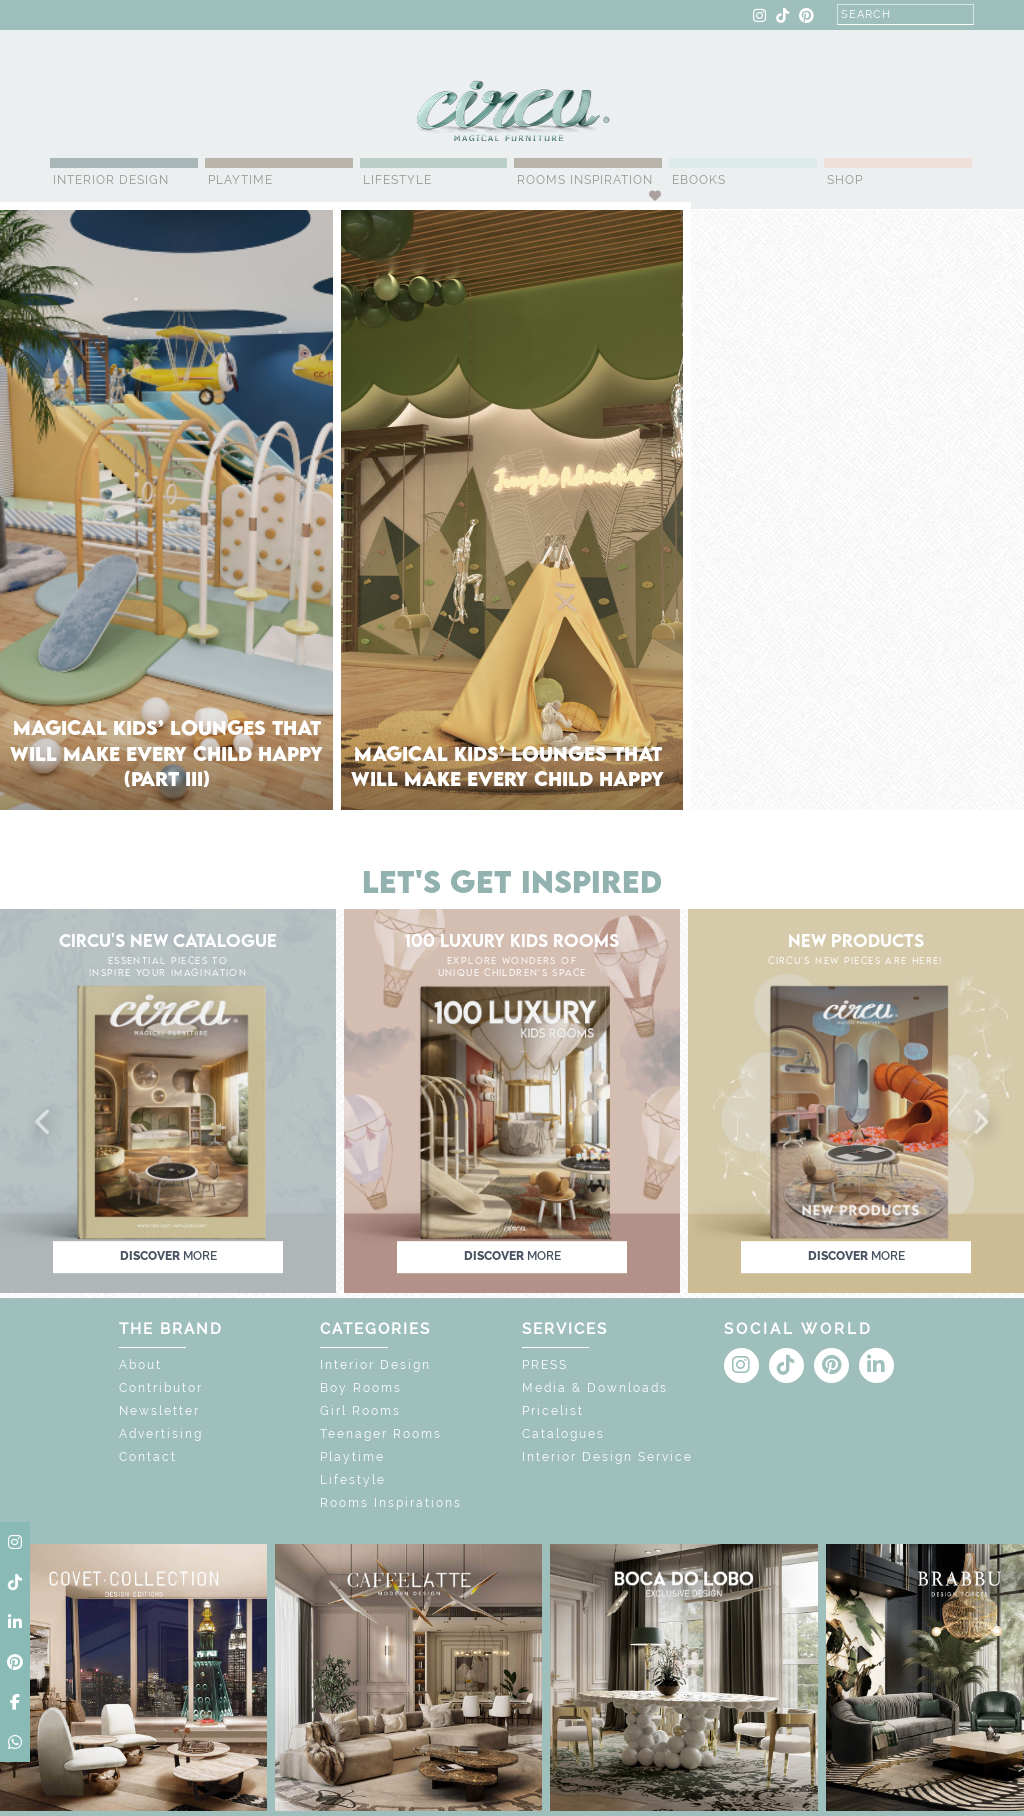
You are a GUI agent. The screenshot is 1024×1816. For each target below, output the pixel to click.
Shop (845, 180)
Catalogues (563, 1434)
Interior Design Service (607, 1457)
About (140, 1365)
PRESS (545, 1365)
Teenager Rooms (381, 1434)
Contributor (161, 1388)
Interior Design (111, 180)
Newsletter (159, 1411)
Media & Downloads (595, 1388)
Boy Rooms (361, 1388)
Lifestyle (397, 180)
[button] (44, 1123)
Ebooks (699, 180)
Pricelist (553, 1411)
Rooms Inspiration (585, 180)
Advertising (161, 1434)
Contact (148, 1457)
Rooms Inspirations (391, 1503)
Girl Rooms (360, 1411)
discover (168, 1256)
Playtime (240, 180)
